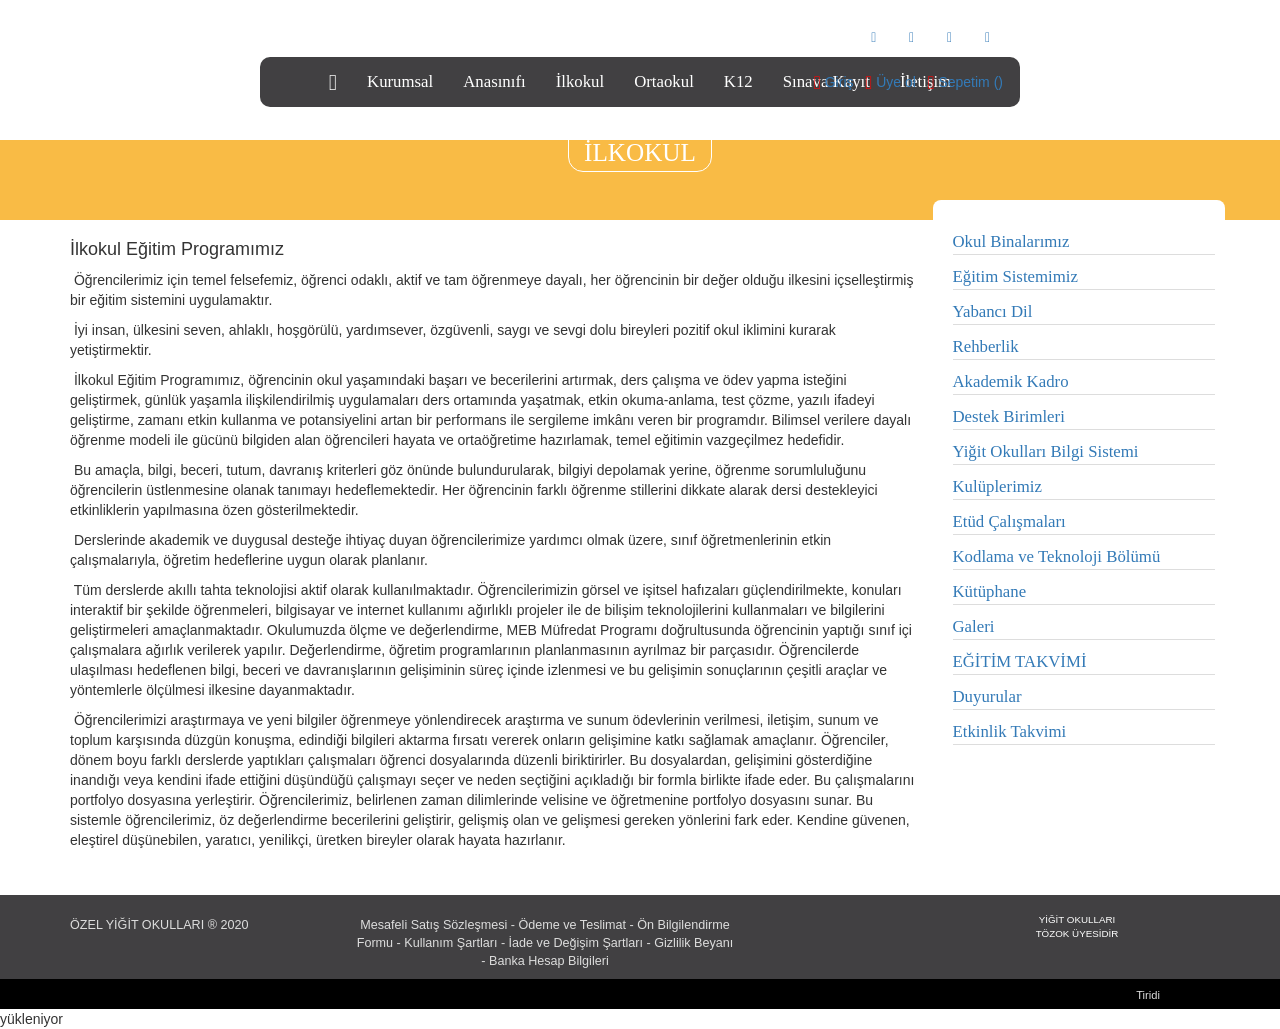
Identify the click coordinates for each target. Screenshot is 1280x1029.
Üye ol (896, 82)
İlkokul (580, 81)
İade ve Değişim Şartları (576, 943)
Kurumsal (400, 81)
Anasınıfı (494, 81)
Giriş (839, 82)
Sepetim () (970, 82)
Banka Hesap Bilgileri (549, 961)
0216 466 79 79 (334, 36)
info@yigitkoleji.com (462, 36)
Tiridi (1148, 995)
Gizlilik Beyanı (693, 943)
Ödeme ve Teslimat (573, 925)
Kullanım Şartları (450, 943)
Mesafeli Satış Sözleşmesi (433, 925)
